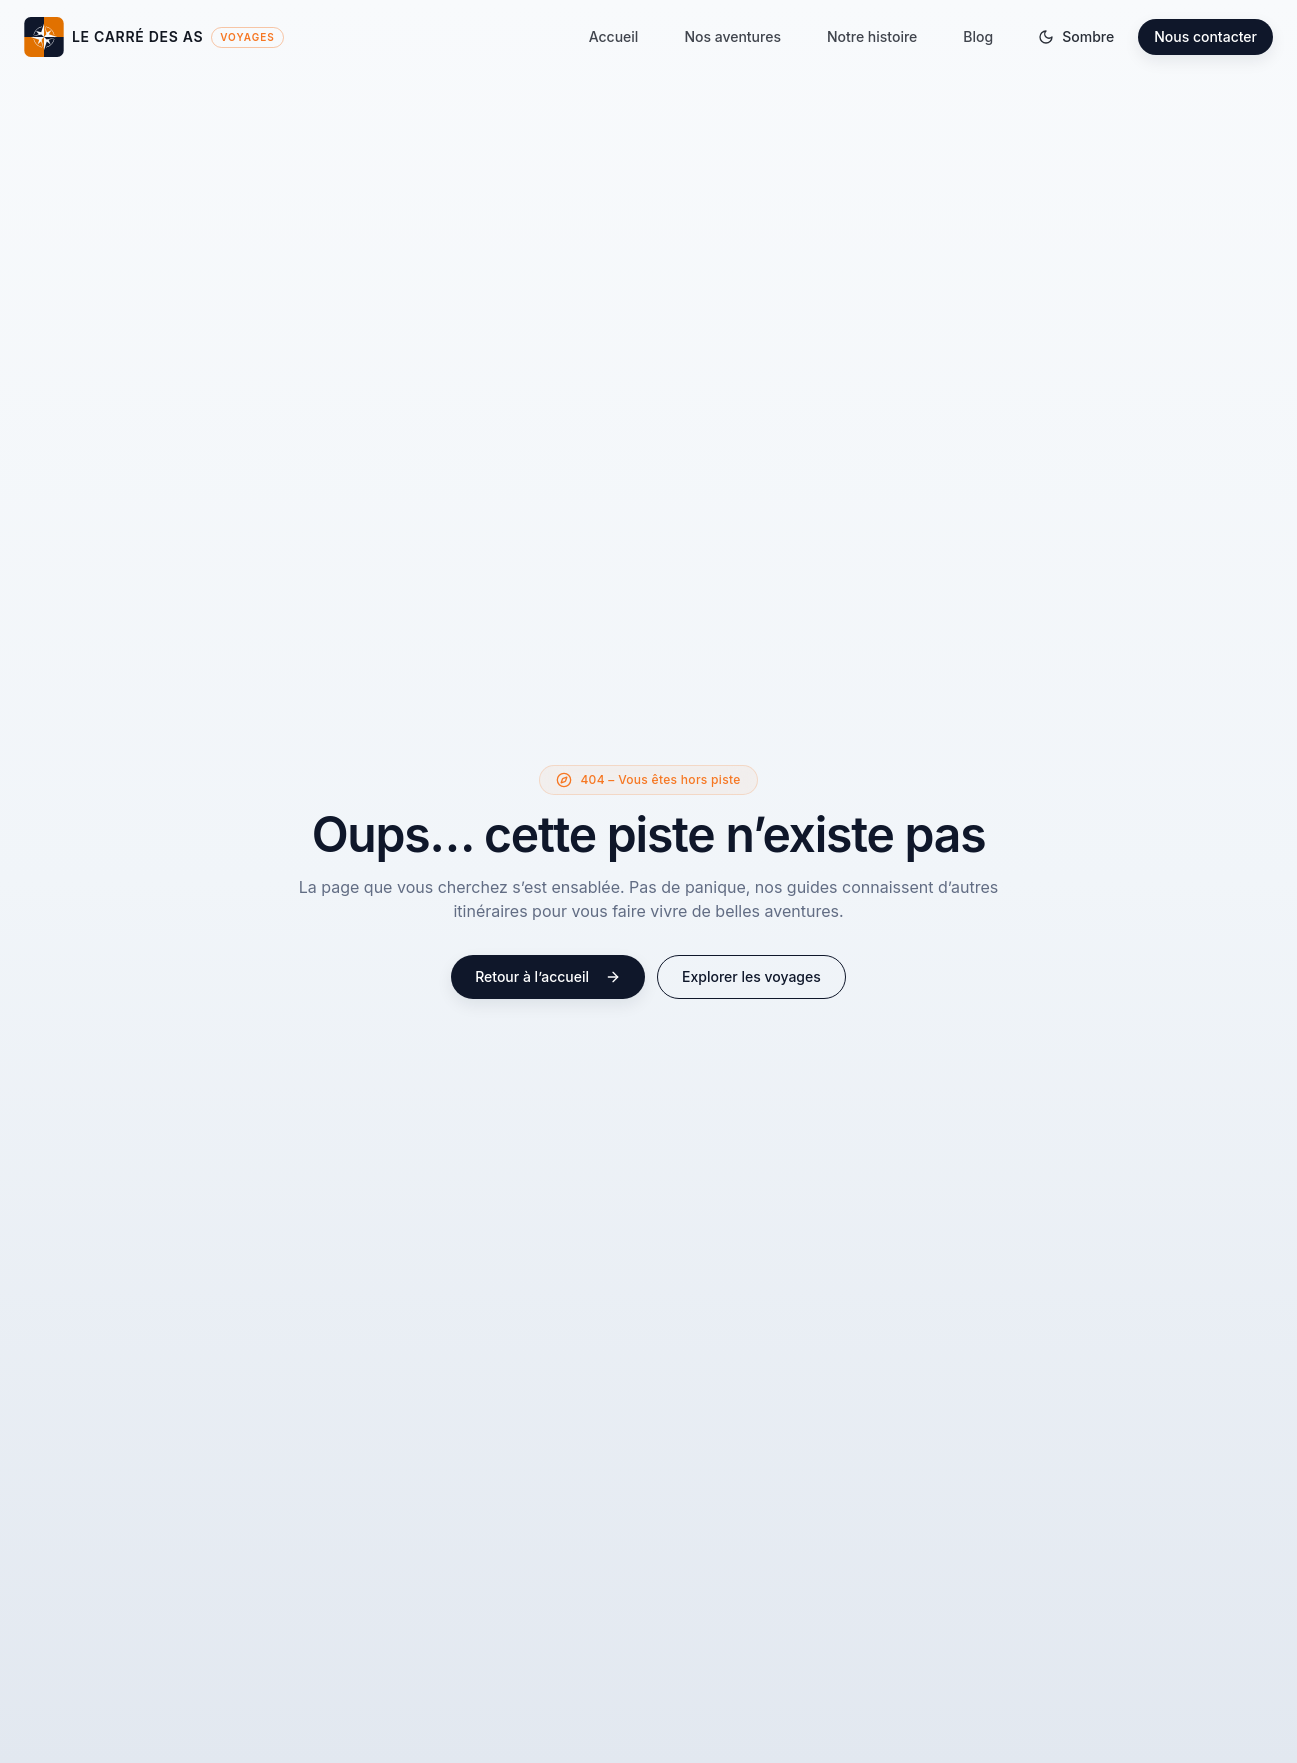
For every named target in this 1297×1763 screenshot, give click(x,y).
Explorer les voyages (751, 976)
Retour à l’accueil (548, 976)
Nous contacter (1205, 36)
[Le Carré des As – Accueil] (154, 37)
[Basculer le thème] (1076, 37)
